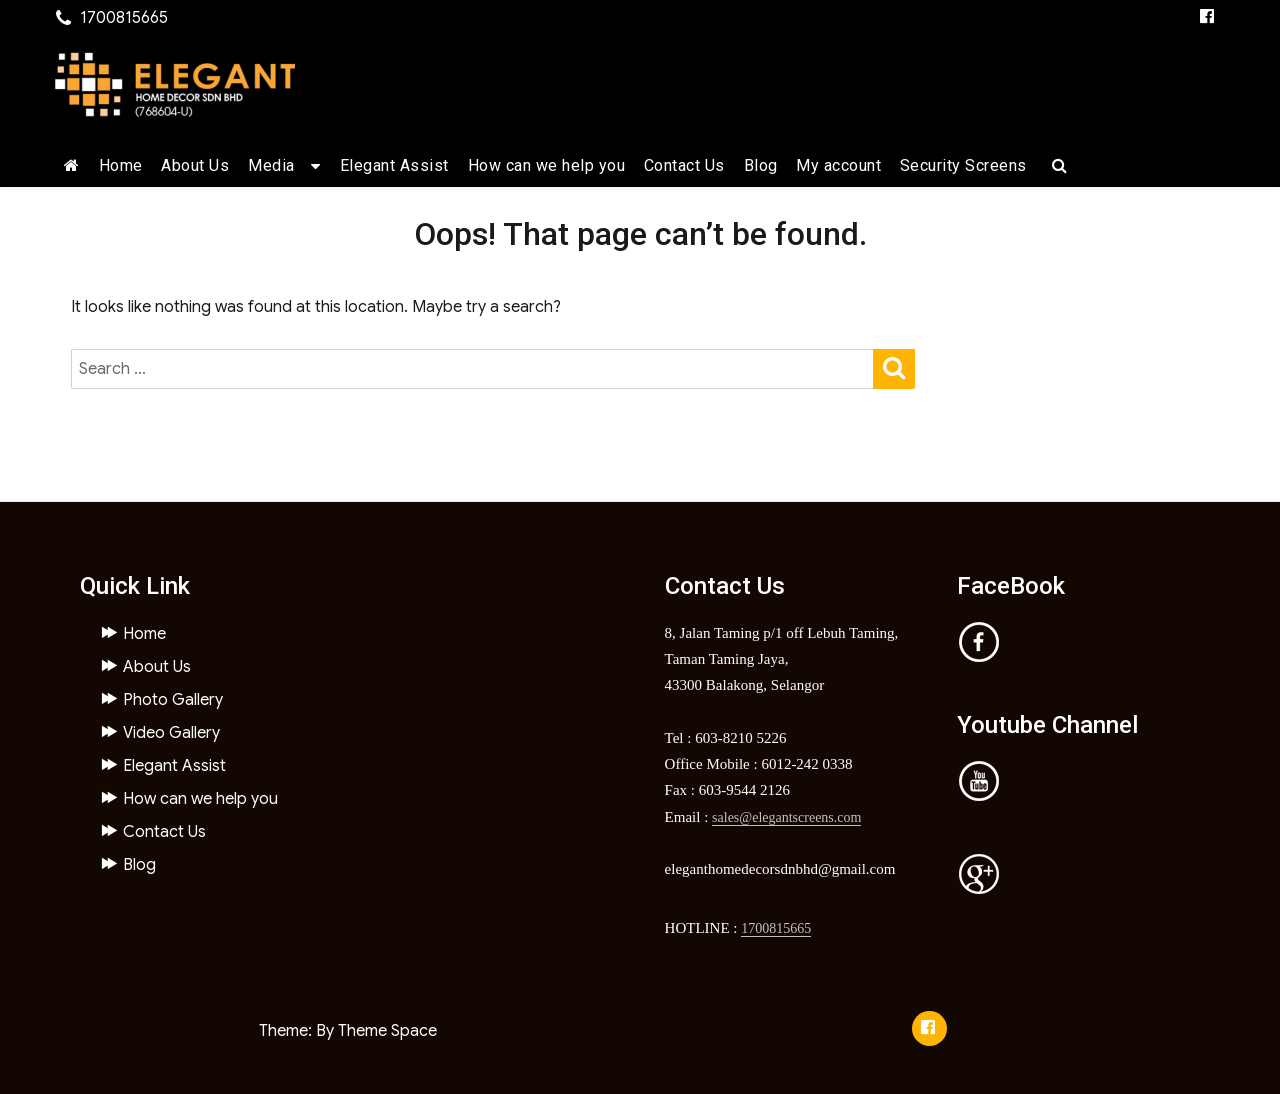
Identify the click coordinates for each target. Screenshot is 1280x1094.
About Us (195, 165)
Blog (761, 165)
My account (838, 165)
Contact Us (684, 165)
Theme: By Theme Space (348, 1031)
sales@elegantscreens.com (786, 817)
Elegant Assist (394, 165)
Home (121, 165)
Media (271, 165)
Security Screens (963, 165)
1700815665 (776, 928)
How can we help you (547, 165)
